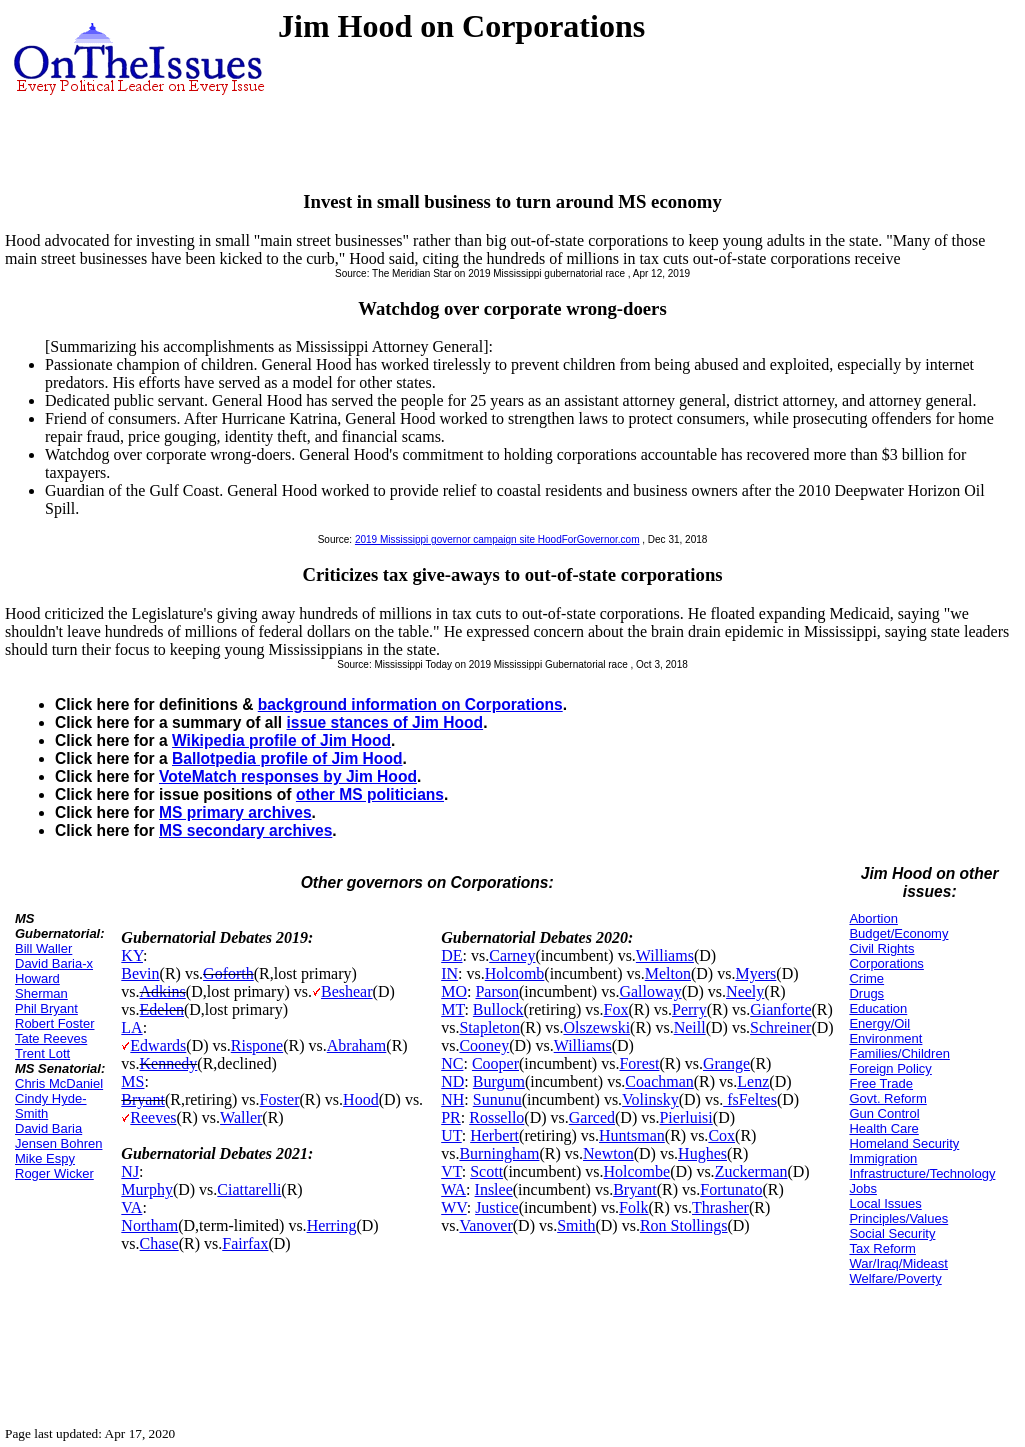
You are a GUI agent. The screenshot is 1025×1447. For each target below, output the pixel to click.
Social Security (892, 1233)
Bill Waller (43, 948)
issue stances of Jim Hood (384, 722)
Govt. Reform (887, 1098)
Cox (721, 1135)
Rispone (257, 1045)
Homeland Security (904, 1143)
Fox (616, 1009)
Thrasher (720, 1207)
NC (452, 1063)
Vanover (485, 1225)
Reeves (153, 1117)
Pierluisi (685, 1117)
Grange (726, 1063)
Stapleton (489, 1027)
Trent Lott (42, 1053)
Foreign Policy (890, 1068)
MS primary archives (235, 812)
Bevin (140, 973)
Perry (689, 1009)
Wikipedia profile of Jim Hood (281, 740)
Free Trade (881, 1083)
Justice (497, 1207)
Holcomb (515, 973)
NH (452, 1099)
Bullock (498, 1009)
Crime (866, 978)
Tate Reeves (51, 1038)
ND (452, 1081)
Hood (361, 1099)
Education (878, 1008)
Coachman (659, 1081)
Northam (149, 1225)
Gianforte (780, 1009)
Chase (159, 1243)
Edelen (162, 1009)
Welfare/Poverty (895, 1278)
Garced (592, 1117)
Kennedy (169, 1063)
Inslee (494, 1189)
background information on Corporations (410, 704)
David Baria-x (54, 963)
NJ (130, 1171)
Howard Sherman (41, 986)
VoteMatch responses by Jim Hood (288, 776)
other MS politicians (370, 794)
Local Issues (885, 1203)
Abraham (357, 1045)
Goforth (228, 973)
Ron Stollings (684, 1225)
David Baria (48, 1128)
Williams (665, 955)
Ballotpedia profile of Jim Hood (287, 758)
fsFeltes (750, 1099)
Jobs (862, 1188)
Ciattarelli (249, 1189)
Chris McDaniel (59, 1083)
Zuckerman (751, 1171)
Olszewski (596, 1027)
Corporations (886, 963)
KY (132, 955)
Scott (486, 1171)
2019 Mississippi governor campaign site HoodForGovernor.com (497, 539)
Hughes (702, 1153)
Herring (332, 1225)
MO (454, 991)
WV (453, 1207)
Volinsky (650, 1099)
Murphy (147, 1189)
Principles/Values (898, 1218)
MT (452, 1009)
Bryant (143, 1099)
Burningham (499, 1153)
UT (451, 1135)
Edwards (158, 1045)
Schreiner (780, 1027)
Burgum (499, 1081)
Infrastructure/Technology (922, 1173)
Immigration (883, 1158)
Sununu (497, 1099)
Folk (633, 1207)
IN (449, 973)
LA (131, 1027)
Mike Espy (45, 1158)
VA (131, 1207)
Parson (497, 991)
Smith (576, 1225)
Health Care (883, 1128)
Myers (755, 973)
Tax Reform (882, 1248)
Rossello (496, 1117)
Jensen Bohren (58, 1143)
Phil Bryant (46, 1008)
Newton (608, 1153)
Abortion (873, 918)
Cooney (484, 1045)
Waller (241, 1117)
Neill (690, 1027)
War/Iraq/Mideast (898, 1263)
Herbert (494, 1135)
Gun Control (884, 1113)
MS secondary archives (245, 830)
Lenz (753, 1081)
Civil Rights (881, 948)
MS (132, 1081)
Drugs (866, 993)
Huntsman (632, 1135)
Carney (512, 955)
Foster (280, 1099)
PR (451, 1117)
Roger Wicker (54, 1173)
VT (451, 1171)
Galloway (650, 991)
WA (453, 1189)
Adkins (163, 991)
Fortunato (731, 1189)
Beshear (347, 991)
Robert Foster (54, 1023)
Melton (668, 973)
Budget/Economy (898, 933)
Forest (639, 1063)
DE (451, 955)
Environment (885, 1038)
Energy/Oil (879, 1023)
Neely (745, 991)
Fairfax (245, 1243)
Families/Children (899, 1053)
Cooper (495, 1063)
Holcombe (637, 1171)
